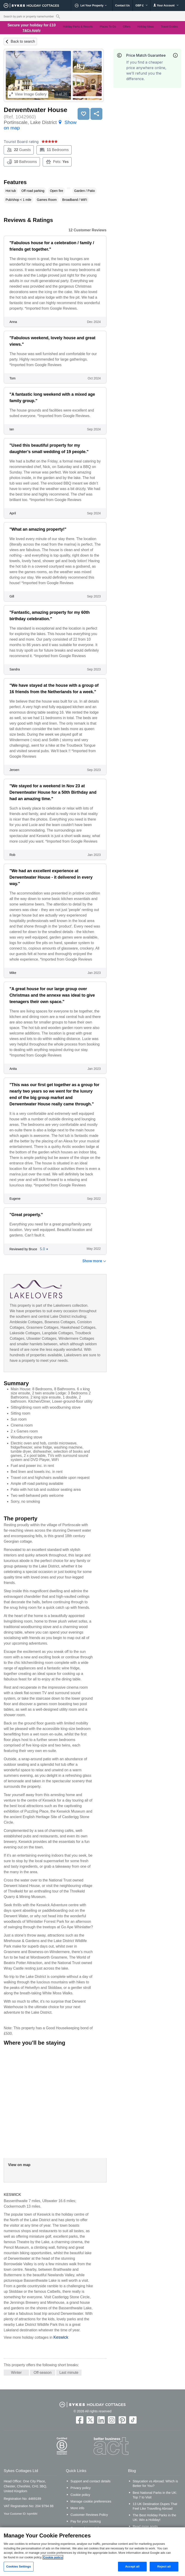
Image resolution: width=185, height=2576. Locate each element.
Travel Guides (169, 26)
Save (84, 114)
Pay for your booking (85, 2521)
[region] (92, 2551)
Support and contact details (90, 2481)
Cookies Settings (18, 2566)
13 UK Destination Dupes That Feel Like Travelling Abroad (155, 2506)
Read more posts (145, 2526)
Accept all (132, 2566)
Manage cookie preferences (90, 2501)
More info (77, 2508)
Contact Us (122, 5)
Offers (126, 26)
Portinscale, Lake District (40, 125)
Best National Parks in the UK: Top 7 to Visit (155, 2495)
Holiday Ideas (145, 26)
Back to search (23, 41)
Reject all (164, 2566)
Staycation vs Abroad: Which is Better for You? (155, 2483)
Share (96, 114)
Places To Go (108, 26)
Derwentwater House (35, 109)
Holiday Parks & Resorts (78, 26)
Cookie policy (80, 2495)
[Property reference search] (58, 16)
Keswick (60, 2337)
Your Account (166, 5)
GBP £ (141, 5)
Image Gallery (28, 94)
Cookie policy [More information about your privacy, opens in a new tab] (53, 2557)
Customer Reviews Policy (89, 2515)
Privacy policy (80, 2488)
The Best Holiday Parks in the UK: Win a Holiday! (154, 2517)
